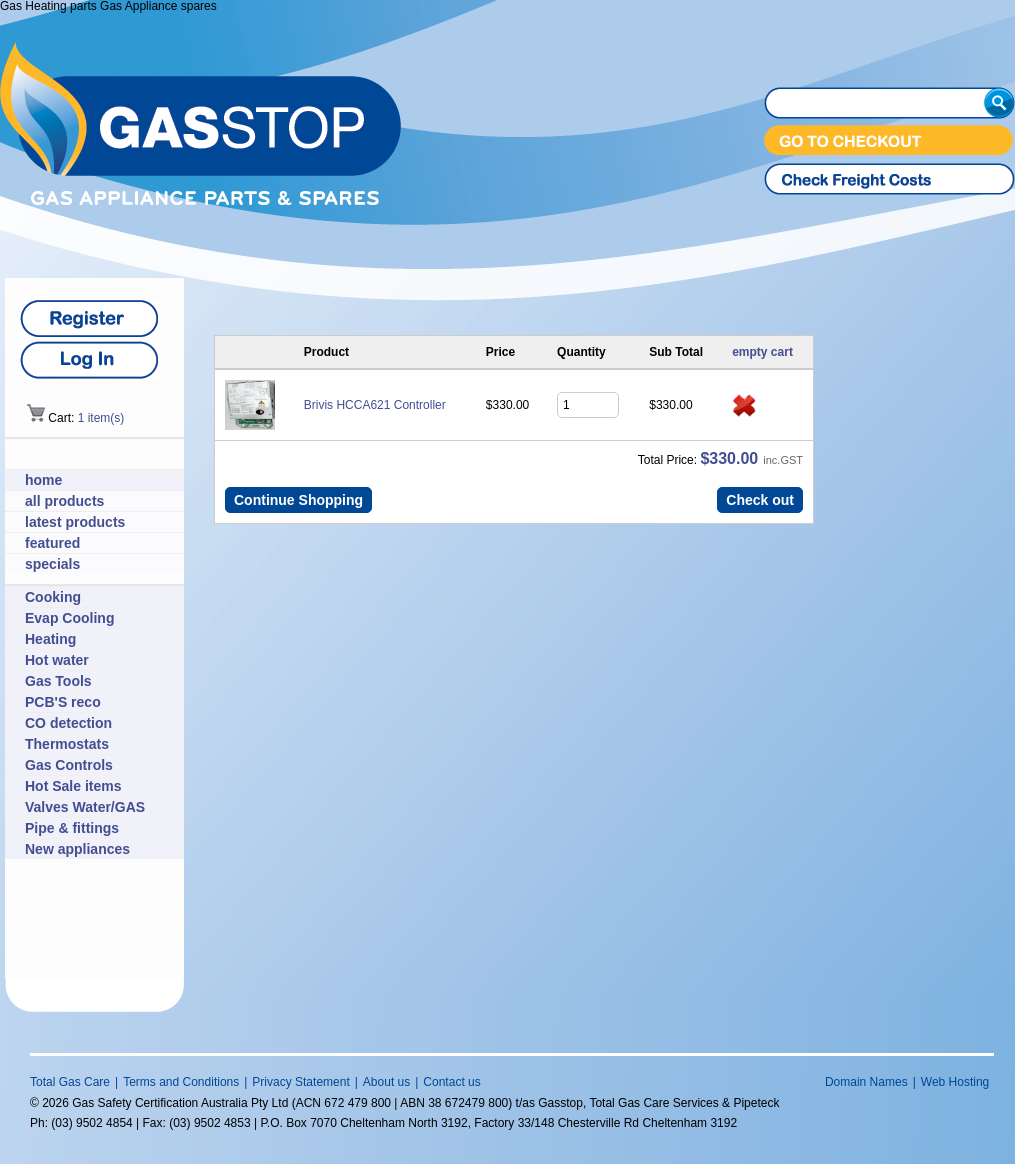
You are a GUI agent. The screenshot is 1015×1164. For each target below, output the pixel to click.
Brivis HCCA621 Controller (375, 405)
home (43, 480)
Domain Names (866, 1082)
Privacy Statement (300, 1082)
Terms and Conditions (181, 1082)
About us (386, 1082)
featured (52, 543)
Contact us (451, 1082)
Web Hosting (955, 1082)
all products (64, 501)
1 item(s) (101, 418)
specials (52, 564)
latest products (75, 522)
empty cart (762, 352)
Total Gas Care (70, 1082)
